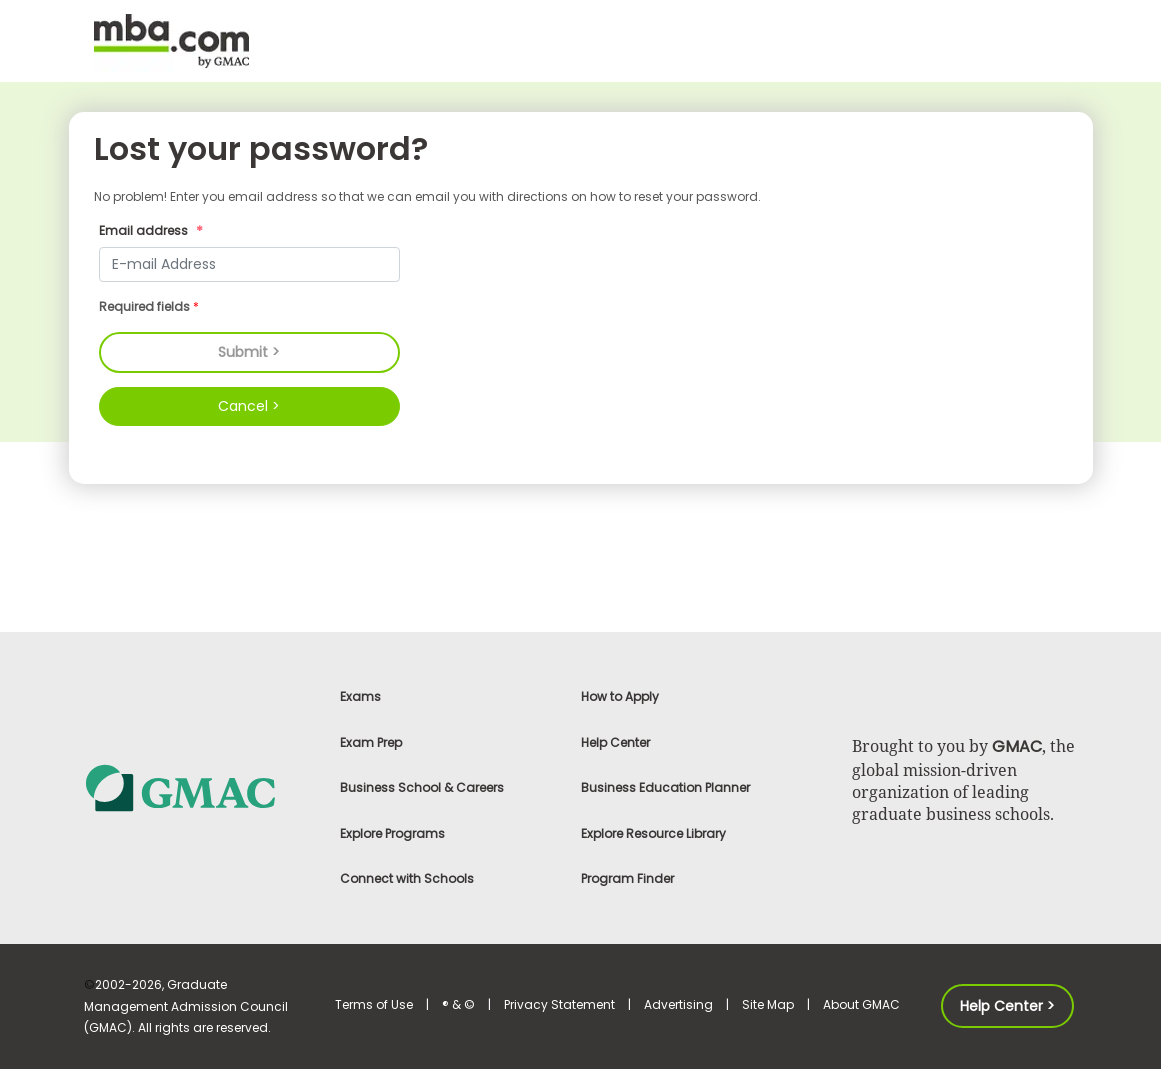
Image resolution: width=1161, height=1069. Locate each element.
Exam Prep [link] (371, 742)
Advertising (678, 1004)
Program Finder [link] (627, 878)
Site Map (768, 1004)
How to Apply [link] (620, 696)
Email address (153, 232)
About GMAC (861, 1004)
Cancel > (249, 406)
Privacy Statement (559, 1004)
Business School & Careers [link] (422, 787)
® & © (458, 1004)
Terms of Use (374, 1004)
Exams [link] (360, 696)
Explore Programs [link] (392, 833)
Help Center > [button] (1007, 1006)
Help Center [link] (615, 742)
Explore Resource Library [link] (653, 833)
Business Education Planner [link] (665, 787)
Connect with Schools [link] (407, 878)
